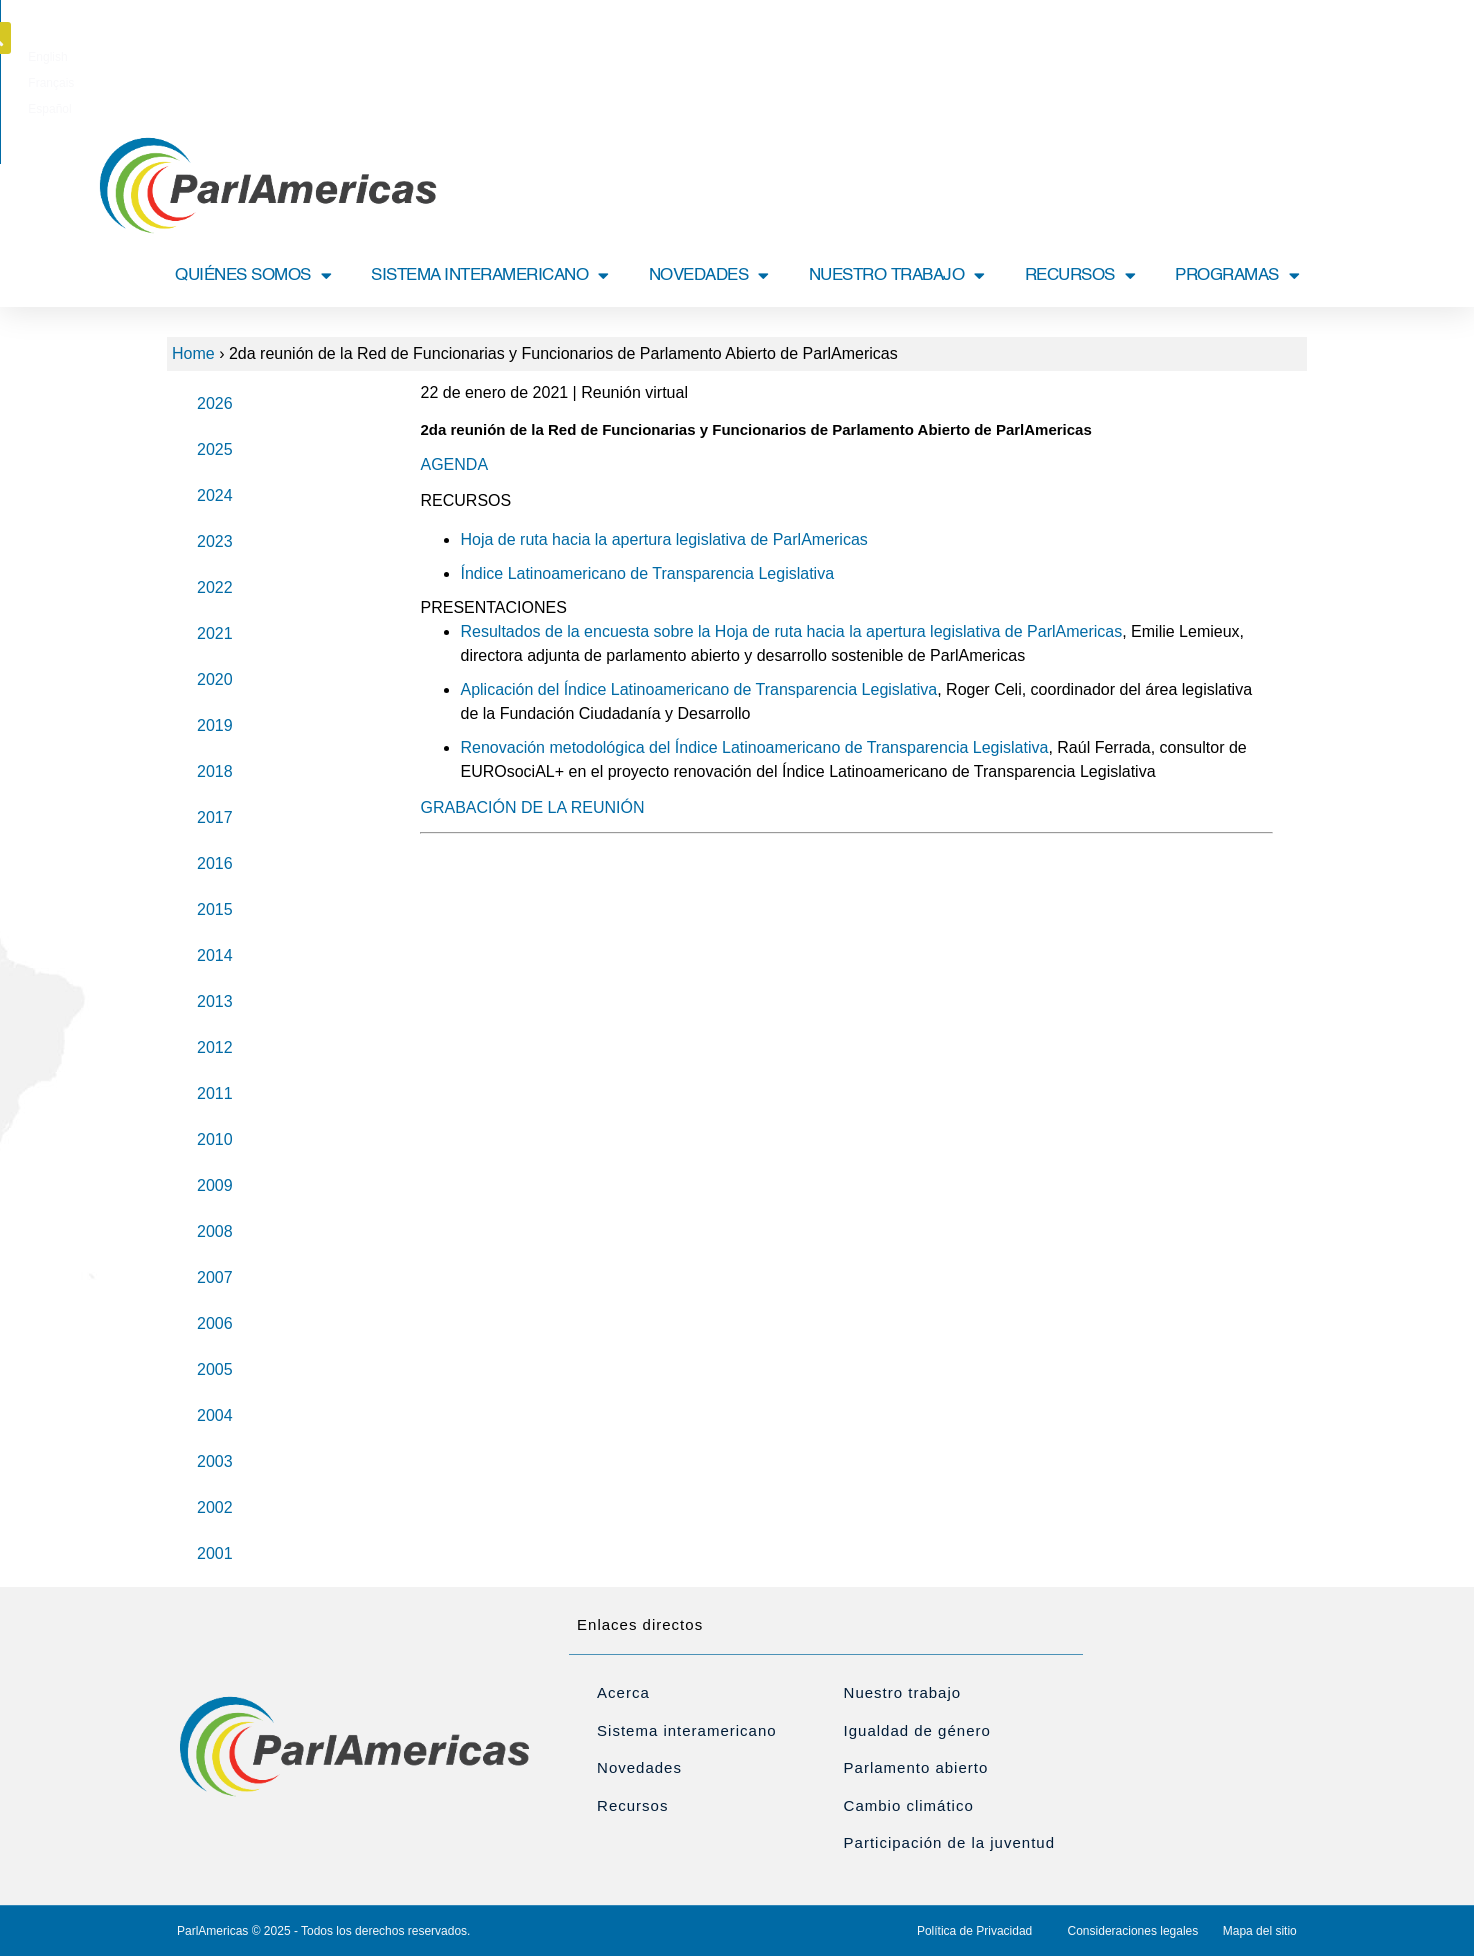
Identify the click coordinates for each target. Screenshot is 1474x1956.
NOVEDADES (709, 275)
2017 (215, 817)
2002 (215, 1507)
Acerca (623, 1692)
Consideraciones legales (1133, 1931)
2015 (215, 909)
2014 (215, 955)
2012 (215, 1047)
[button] (1310, 38)
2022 (215, 587)
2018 (215, 771)
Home (193, 353)
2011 (215, 1093)
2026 (215, 403)
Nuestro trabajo (903, 1692)
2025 (215, 449)
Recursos (632, 1805)
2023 (215, 541)
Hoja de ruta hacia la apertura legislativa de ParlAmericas (663, 539)
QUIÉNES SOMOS (253, 275)
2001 (215, 1553)
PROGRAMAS (1237, 275)
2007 (215, 1277)
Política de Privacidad (974, 1931)
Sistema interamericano (687, 1730)
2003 (215, 1461)
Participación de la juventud (949, 1842)
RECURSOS (1080, 275)
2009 (215, 1185)
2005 (215, 1369)
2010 (215, 1139)
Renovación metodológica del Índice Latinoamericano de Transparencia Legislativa (754, 747)
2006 (215, 1323)
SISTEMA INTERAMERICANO (490, 275)
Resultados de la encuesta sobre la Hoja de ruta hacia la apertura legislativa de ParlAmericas (791, 631)
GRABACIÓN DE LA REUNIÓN (532, 807)
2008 (215, 1231)
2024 (215, 495)
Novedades (639, 1767)
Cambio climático (909, 1805)
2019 (215, 725)
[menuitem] (682, 44)
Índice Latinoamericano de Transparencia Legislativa (647, 573)
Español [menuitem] (809, 44)
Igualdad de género (917, 1730)
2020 (215, 679)
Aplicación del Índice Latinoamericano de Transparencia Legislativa (698, 689)
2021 (215, 633)
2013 (215, 1001)
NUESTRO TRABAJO (897, 275)
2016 (215, 863)
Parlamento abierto (916, 1767)
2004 (215, 1415)
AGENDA (454, 464)
